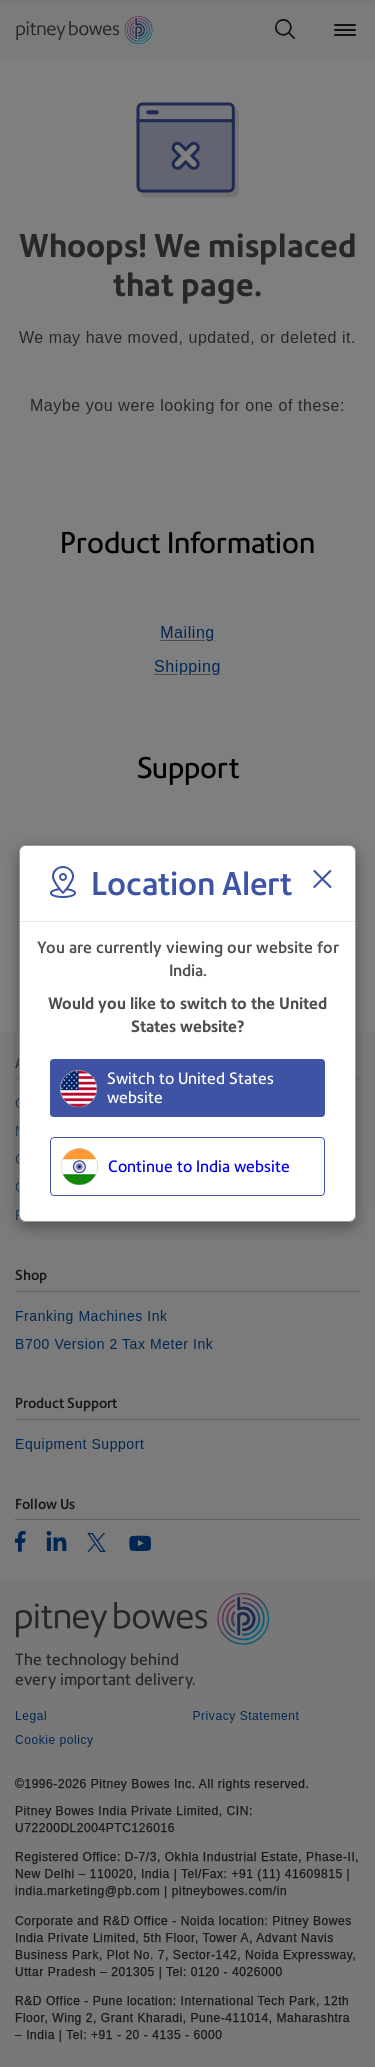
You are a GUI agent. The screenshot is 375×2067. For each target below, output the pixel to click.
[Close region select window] (322, 879)
